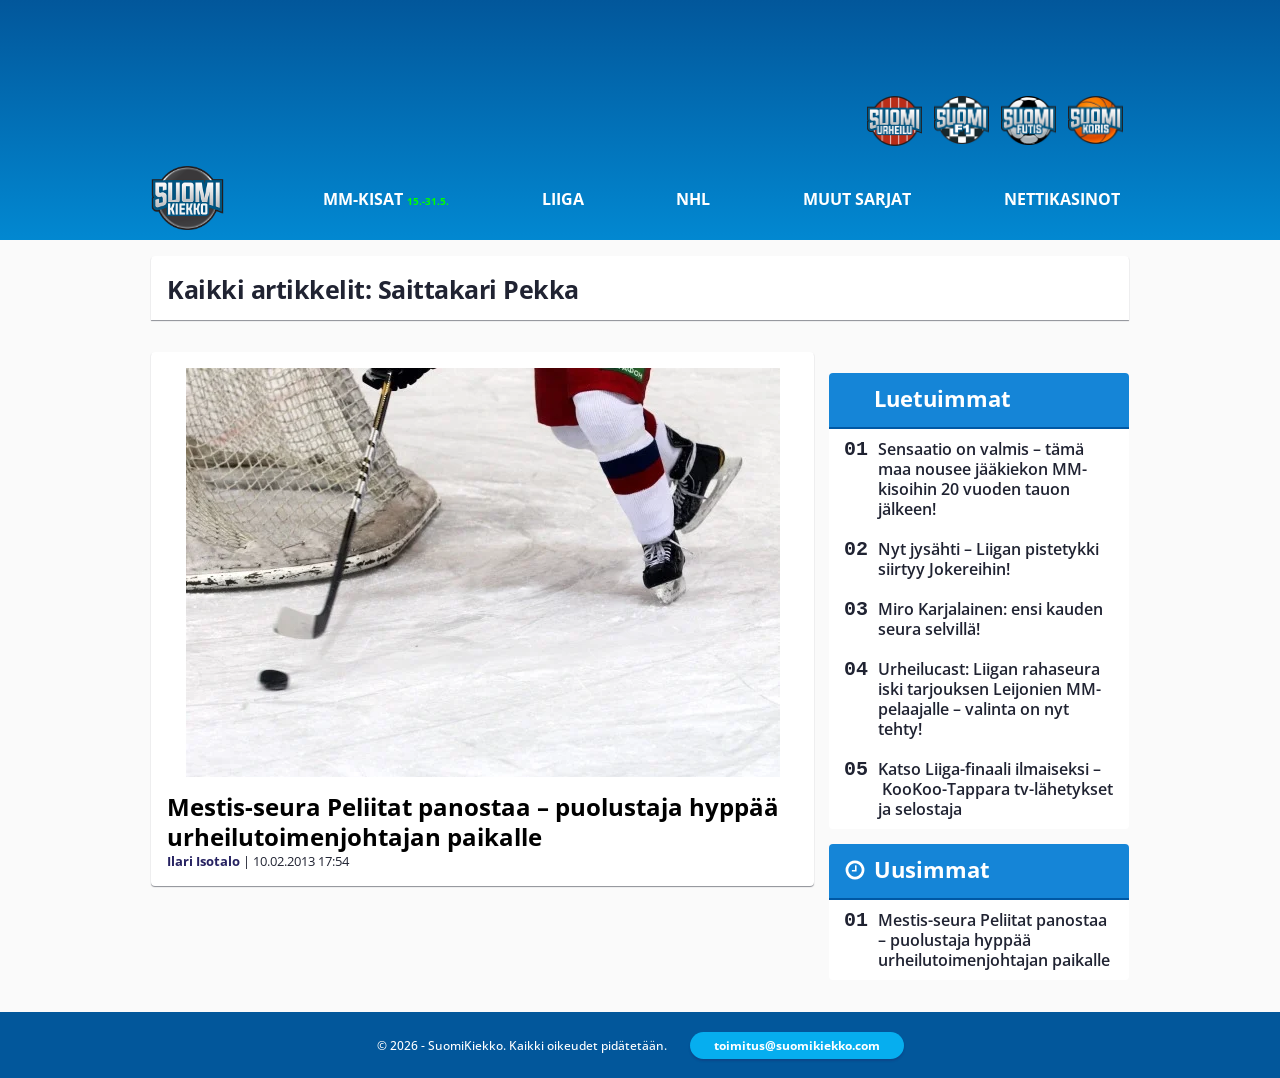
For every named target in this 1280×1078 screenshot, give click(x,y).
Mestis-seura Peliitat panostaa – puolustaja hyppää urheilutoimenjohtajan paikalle (473, 821)
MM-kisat (386, 199)
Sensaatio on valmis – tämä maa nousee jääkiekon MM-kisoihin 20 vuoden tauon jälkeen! (982, 479)
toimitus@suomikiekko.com (797, 1045)
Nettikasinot (1062, 199)
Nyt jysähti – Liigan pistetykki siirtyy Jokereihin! (988, 559)
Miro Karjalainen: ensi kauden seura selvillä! (990, 619)
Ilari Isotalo (203, 861)
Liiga (563, 199)
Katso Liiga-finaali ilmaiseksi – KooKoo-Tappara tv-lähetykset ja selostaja (995, 789)
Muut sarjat (857, 199)
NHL (693, 199)
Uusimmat (932, 869)
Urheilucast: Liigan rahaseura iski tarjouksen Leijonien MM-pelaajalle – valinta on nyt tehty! (989, 699)
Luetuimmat (942, 398)
